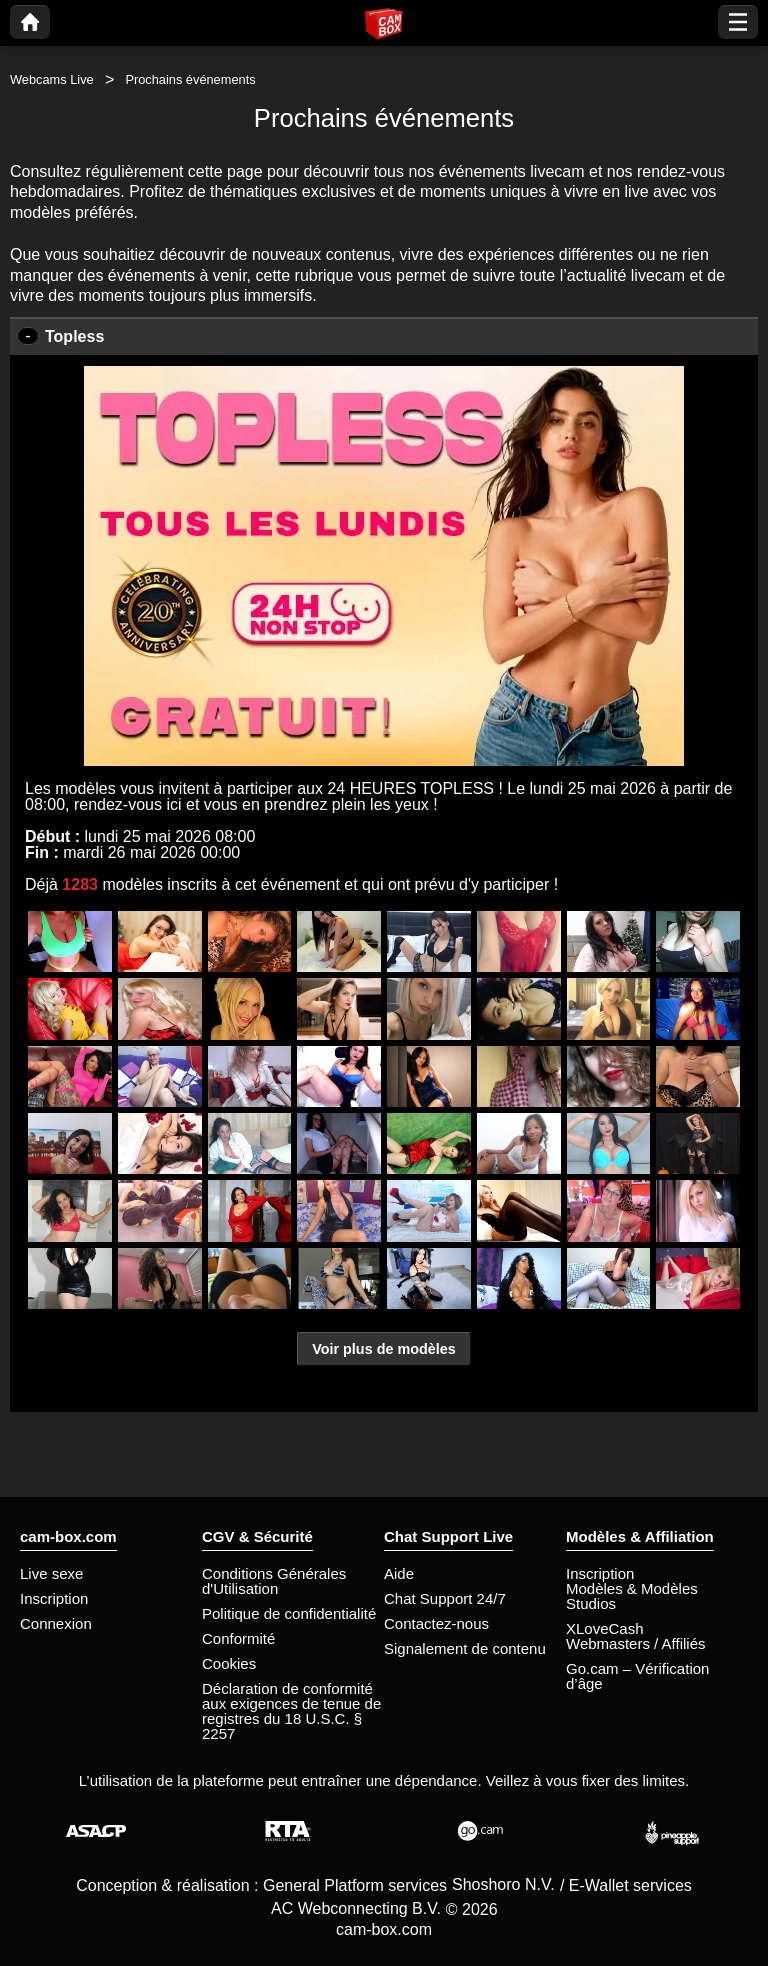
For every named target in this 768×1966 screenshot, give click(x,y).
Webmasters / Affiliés (636, 1643)
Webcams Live (52, 79)
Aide (399, 1573)
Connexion (56, 1623)
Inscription (54, 1598)
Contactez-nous (436, 1623)
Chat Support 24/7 (445, 1598)
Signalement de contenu (465, 1648)
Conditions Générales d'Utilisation (274, 1581)
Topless (74, 336)
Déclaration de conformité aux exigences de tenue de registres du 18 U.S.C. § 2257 (291, 1711)
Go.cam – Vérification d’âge (637, 1676)
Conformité (238, 1638)
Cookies (229, 1663)
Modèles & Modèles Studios (632, 1596)
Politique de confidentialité (289, 1613)
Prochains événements (190, 79)
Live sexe (51, 1573)
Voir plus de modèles (384, 1349)
